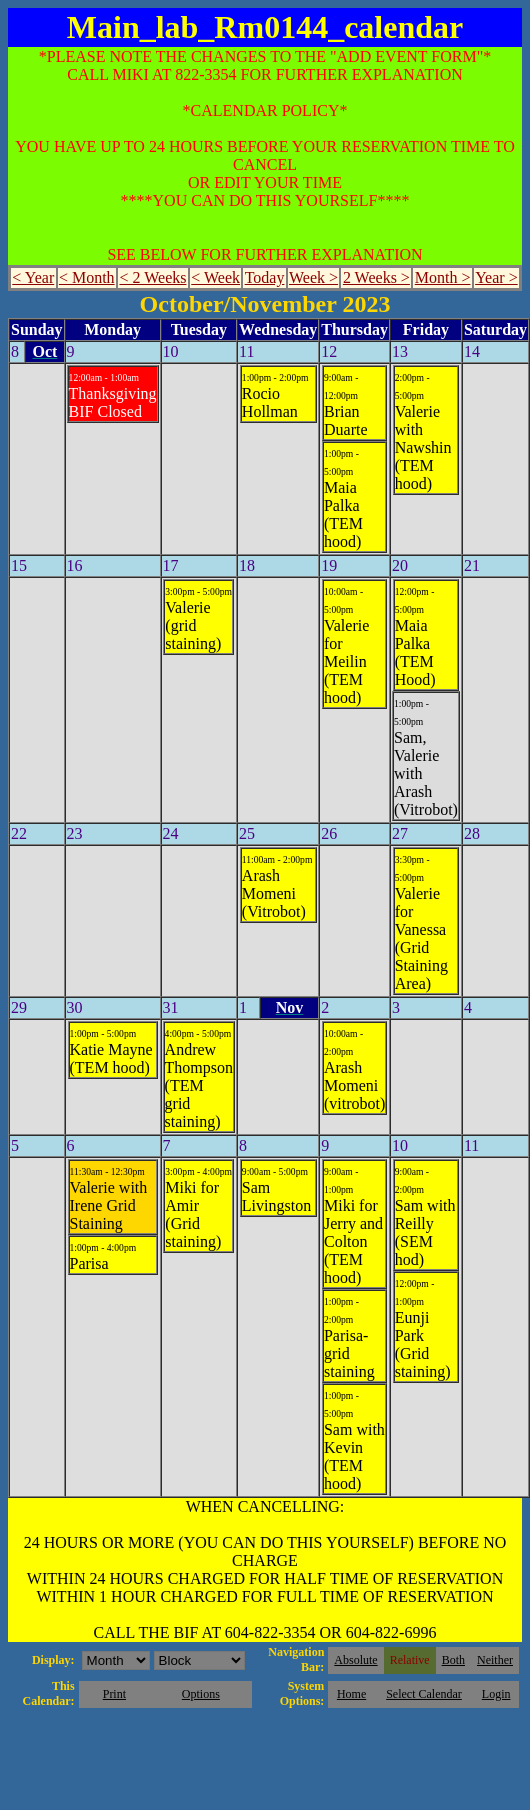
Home (351, 1694)
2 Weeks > (376, 277)
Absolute (355, 1660)
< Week (215, 277)
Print (114, 1694)
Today (265, 277)
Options (201, 1694)
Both (453, 1660)
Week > (313, 277)
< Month (87, 277)
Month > (443, 277)
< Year (33, 277)
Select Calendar (424, 1694)
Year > (496, 277)
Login (496, 1694)
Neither (495, 1660)
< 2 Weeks (152, 277)
